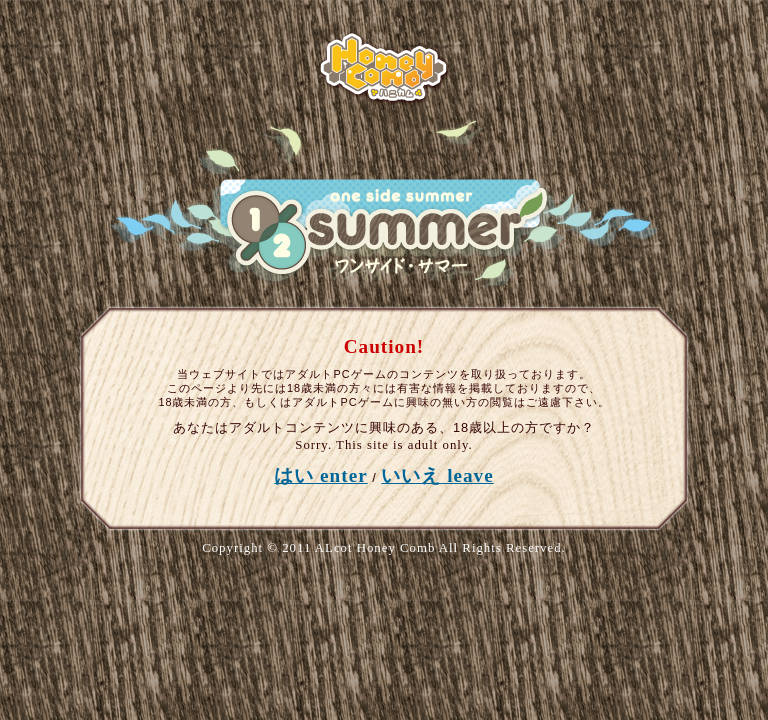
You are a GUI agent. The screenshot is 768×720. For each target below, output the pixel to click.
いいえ (437, 475)
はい (320, 475)
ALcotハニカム (384, 68)
